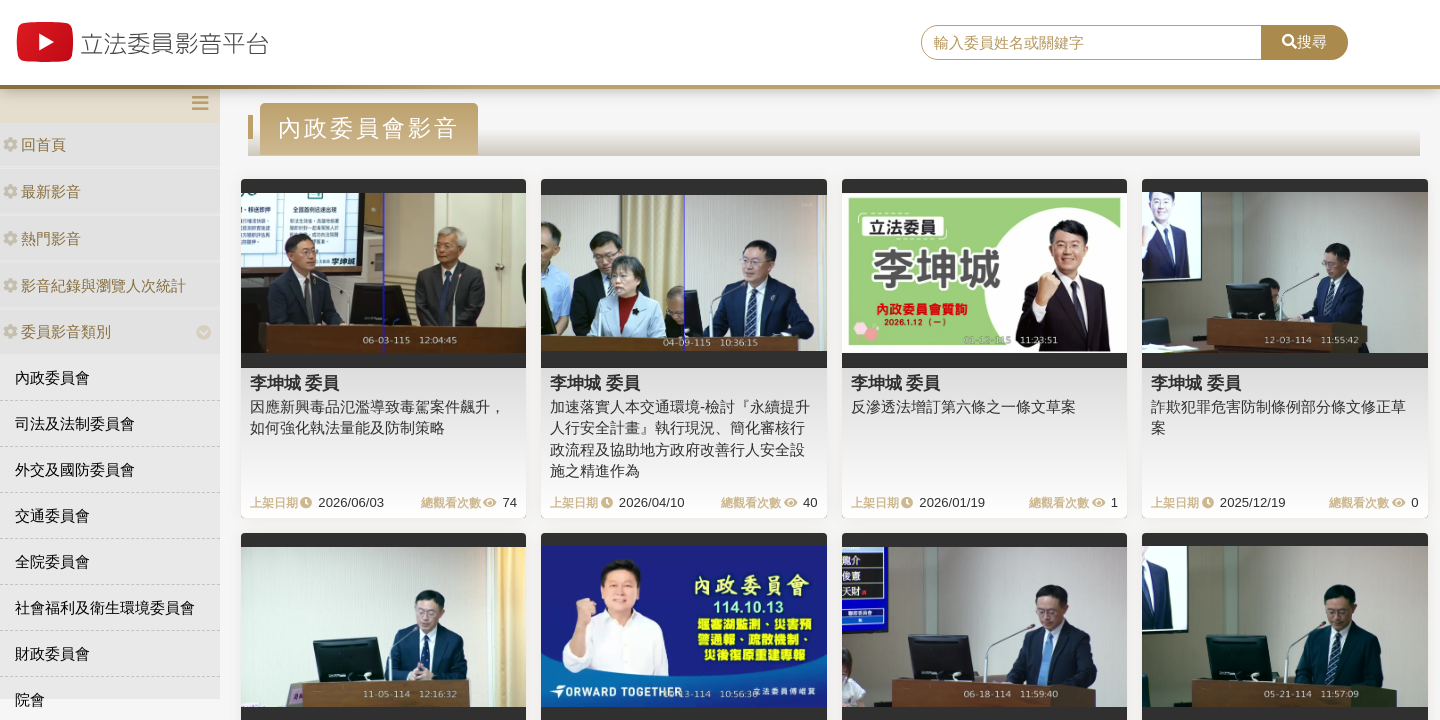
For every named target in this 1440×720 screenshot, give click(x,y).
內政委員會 (52, 377)
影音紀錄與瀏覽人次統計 (94, 285)
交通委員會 (52, 515)
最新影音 (42, 191)
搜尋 (1304, 41)
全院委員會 (52, 561)
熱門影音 (42, 238)
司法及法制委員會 (75, 423)
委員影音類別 (57, 331)
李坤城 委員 (295, 383)
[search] (1091, 43)
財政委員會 (52, 653)
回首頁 (34, 144)
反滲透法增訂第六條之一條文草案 (963, 406)
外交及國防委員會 (75, 469)
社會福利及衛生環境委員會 (105, 607)
